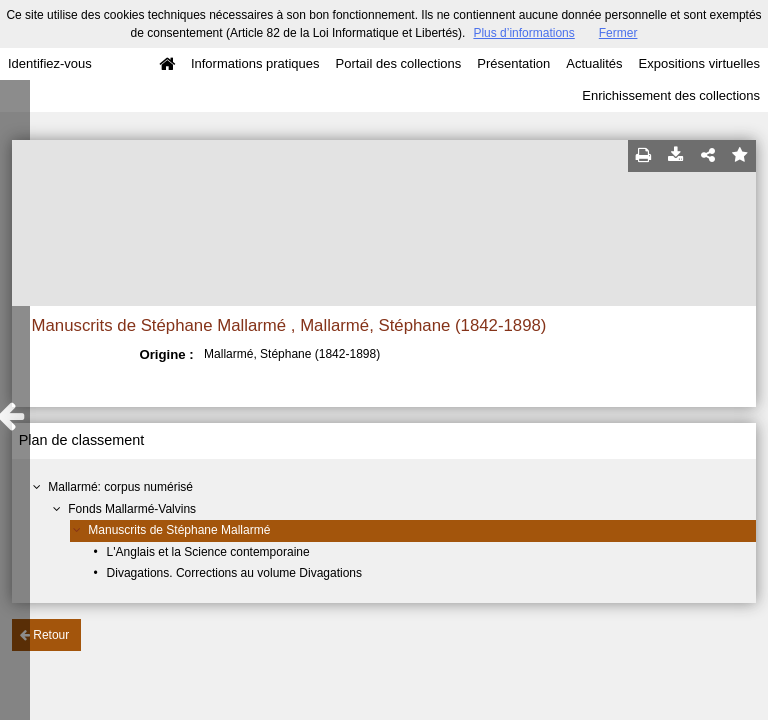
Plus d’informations (523, 33)
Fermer (618, 33)
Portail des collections (399, 63)
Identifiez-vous (50, 63)
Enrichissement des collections (671, 95)
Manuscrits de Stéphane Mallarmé (179, 530)
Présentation (513, 63)
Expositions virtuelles (699, 63)
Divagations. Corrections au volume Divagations (234, 573)
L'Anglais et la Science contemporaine (208, 552)
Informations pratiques (255, 63)
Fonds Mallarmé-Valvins (132, 509)
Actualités (594, 63)
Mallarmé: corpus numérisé (120, 487)
